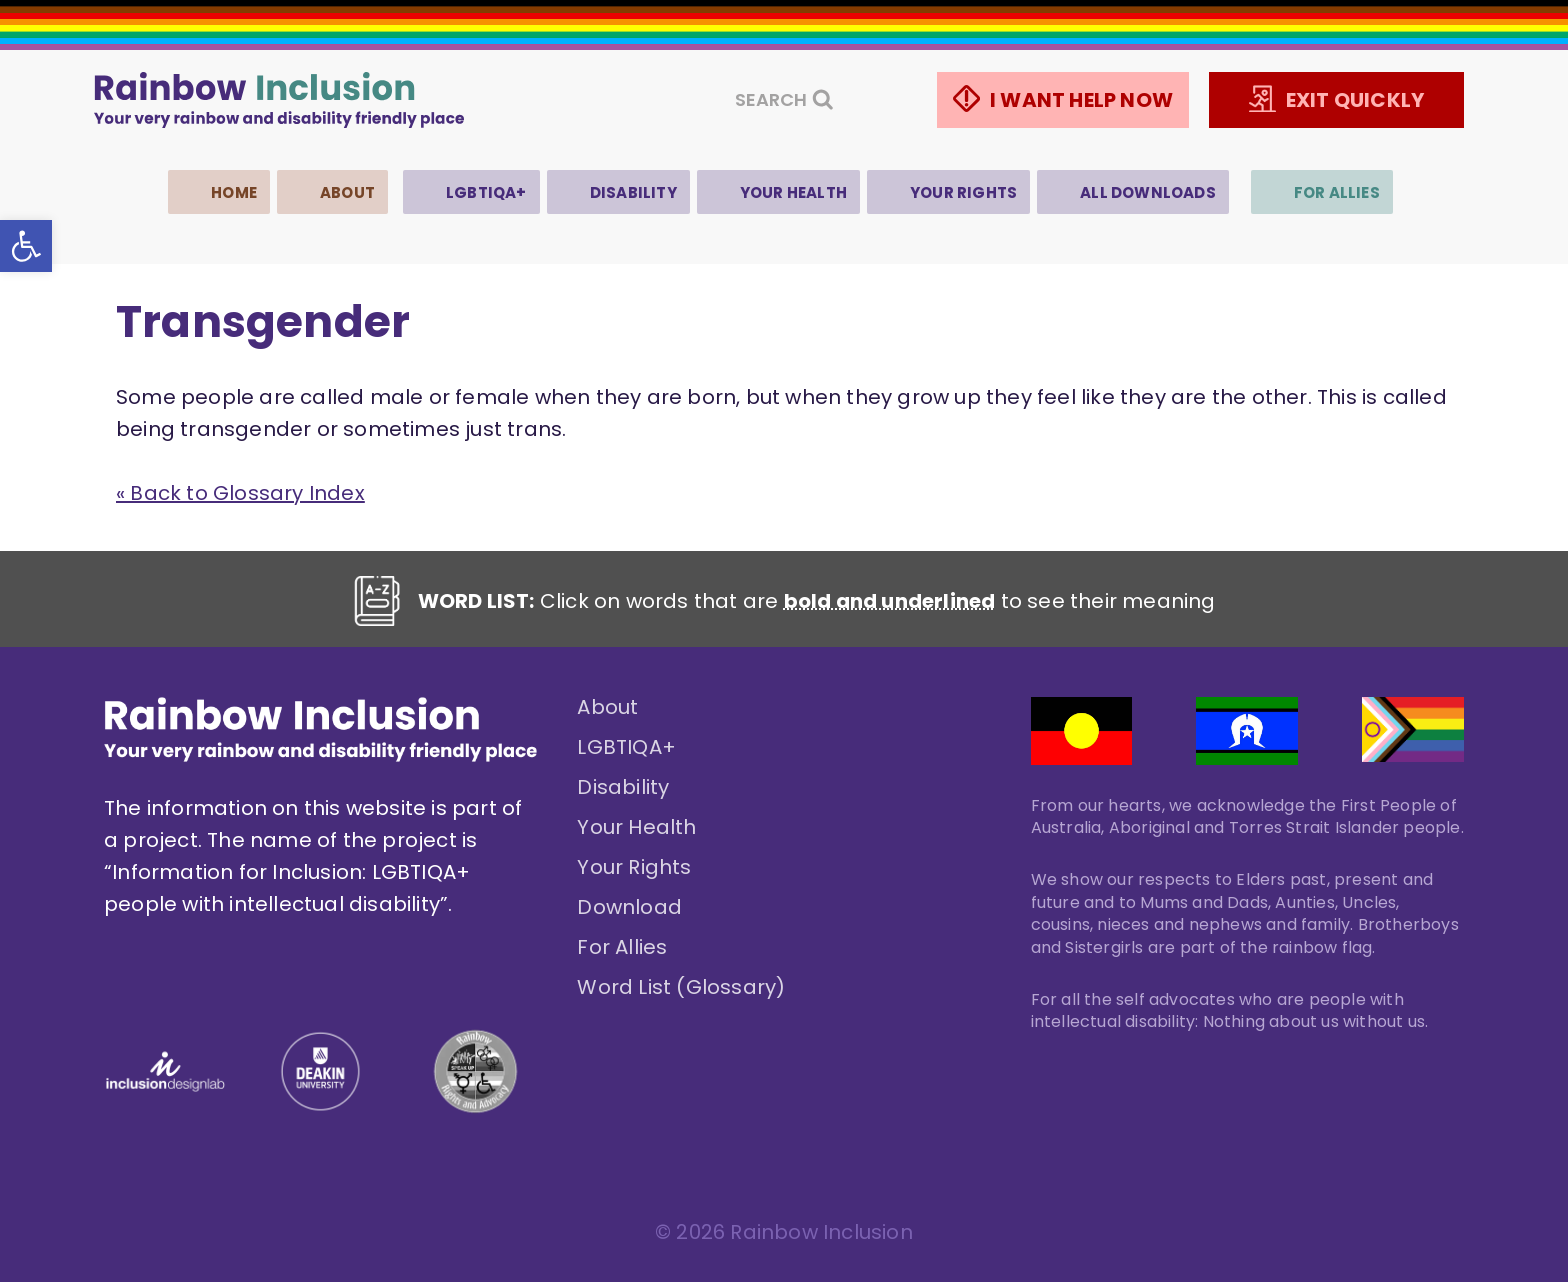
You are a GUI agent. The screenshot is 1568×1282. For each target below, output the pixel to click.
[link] (26, 246)
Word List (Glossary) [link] (681, 987)
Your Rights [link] (963, 192)
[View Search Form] (784, 100)
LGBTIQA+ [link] (486, 192)
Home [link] (234, 192)
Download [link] (629, 907)
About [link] (347, 192)
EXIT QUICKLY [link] (1355, 100)
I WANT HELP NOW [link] (1081, 100)
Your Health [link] (793, 192)
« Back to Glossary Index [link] (240, 493)
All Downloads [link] (1148, 192)
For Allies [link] (1337, 192)
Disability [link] (633, 192)
